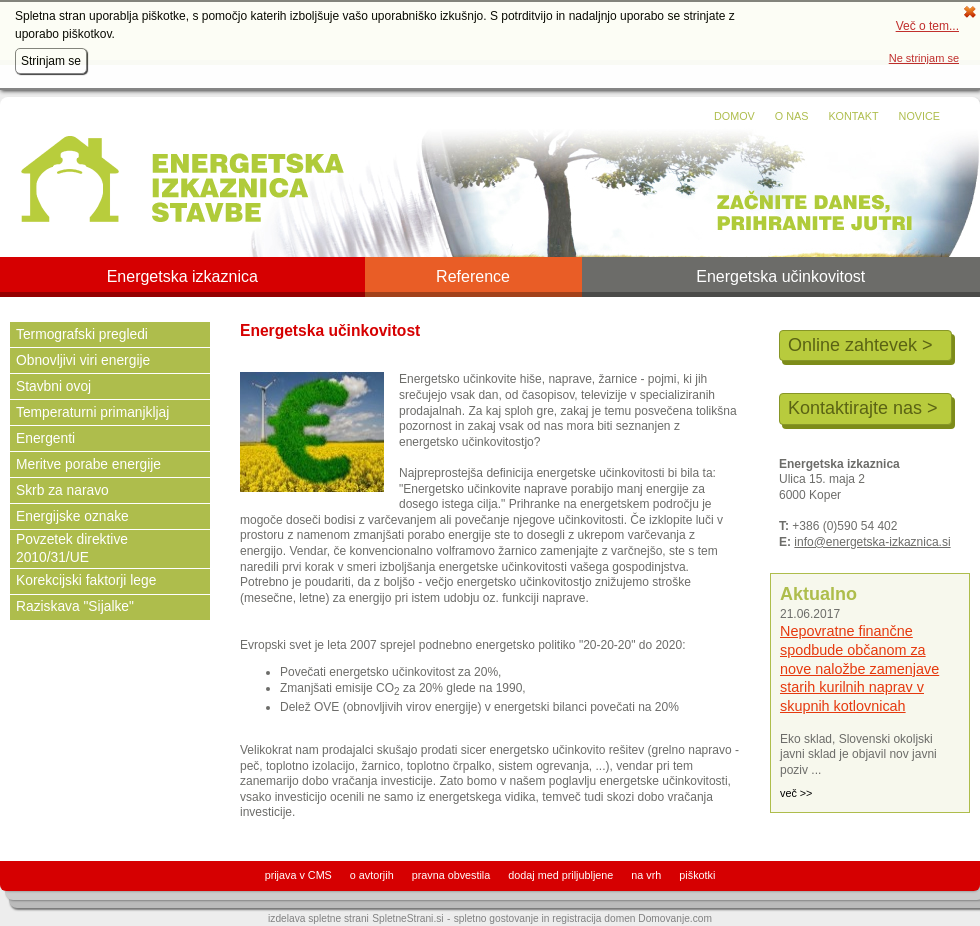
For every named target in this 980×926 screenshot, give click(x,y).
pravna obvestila (451, 875)
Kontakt (853, 116)
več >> (796, 793)
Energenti (45, 438)
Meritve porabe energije (88, 464)
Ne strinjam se (924, 58)
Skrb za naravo (62, 490)
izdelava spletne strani (318, 918)
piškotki (697, 875)
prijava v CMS (298, 875)
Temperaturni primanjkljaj (92, 412)
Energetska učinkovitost (780, 277)
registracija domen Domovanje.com (632, 918)
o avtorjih (372, 875)
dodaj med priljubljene (560, 875)
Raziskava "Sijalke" (75, 606)
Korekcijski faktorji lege (86, 580)
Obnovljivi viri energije (83, 360)
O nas (792, 116)
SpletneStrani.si (407, 918)
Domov (734, 116)
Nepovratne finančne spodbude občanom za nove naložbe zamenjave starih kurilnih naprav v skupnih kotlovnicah (859, 668)
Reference (473, 277)
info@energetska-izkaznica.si (872, 542)
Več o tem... (927, 26)
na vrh (646, 875)
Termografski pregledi (82, 334)
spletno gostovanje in (503, 918)
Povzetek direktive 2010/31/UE (72, 548)
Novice (919, 116)
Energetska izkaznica (182, 277)
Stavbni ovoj (53, 386)
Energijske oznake (72, 516)
